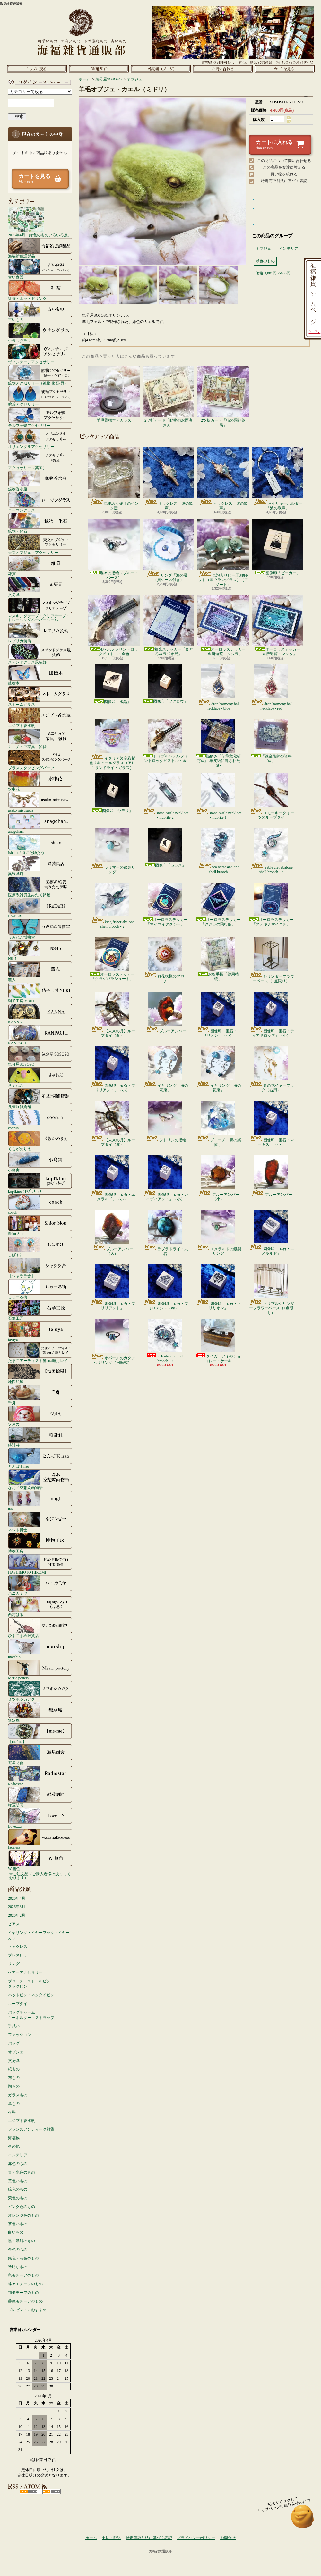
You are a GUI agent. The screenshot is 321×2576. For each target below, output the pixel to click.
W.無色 (40, 1860)
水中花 (40, 781)
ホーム (37, 68)
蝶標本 (40, 675)
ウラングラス (40, 332)
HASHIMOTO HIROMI (40, 1564)
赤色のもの (17, 2163)
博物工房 (40, 1543)
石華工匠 (40, 1310)
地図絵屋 (40, 1373)
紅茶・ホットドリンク (40, 290)
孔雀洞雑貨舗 (40, 1098)
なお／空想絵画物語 (40, 1479)
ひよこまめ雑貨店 (40, 1627)
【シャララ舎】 (40, 1267)
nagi (40, 1500)
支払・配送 (111, 2538)
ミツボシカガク (40, 1691)
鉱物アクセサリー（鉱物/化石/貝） (40, 375)
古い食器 (40, 269)
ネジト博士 (40, 1521)
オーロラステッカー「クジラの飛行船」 (218, 904)
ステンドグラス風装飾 (40, 654)
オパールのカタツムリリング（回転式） (112, 1342)
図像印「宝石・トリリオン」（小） (218, 1015)
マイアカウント (38, 82)
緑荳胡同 (40, 1796)
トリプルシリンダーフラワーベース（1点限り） (271, 1289)
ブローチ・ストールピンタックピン (29, 1984)
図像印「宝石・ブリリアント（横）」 (165, 1287)
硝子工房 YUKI (40, 992)
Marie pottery (40, 1670)
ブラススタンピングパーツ (40, 759)
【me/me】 (40, 1733)
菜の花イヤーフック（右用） (271, 1069)
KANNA (40, 1013)
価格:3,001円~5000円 (273, 273)
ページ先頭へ (302, 2519)
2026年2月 (16, 1915)
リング (14, 1964)
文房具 (40, 586)
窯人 (40, 971)
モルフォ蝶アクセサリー (40, 417)
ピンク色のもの (21, 2206)
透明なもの (17, 2267)
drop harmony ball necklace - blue (218, 687)
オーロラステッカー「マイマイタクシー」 (165, 904)
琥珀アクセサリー (40, 396)
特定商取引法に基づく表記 (284, 181)
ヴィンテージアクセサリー (40, 353)
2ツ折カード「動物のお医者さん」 (168, 396)
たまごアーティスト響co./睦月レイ (40, 1352)
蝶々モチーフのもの (25, 2284)
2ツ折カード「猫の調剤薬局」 (223, 396)
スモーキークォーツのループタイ (271, 796)
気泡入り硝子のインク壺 (114, 478)
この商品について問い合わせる (284, 160)
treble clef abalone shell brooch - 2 (271, 851)
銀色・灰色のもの (23, 2258)
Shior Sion (40, 1225)
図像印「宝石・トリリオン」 (218, 1287)
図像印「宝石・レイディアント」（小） (165, 1178)
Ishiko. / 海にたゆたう (40, 844)
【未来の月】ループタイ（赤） (112, 1124)
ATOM (51, 2491)
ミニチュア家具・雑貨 (40, 738)
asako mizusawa (40, 802)
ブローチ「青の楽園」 (218, 1124)
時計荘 (40, 1437)
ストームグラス (40, 696)
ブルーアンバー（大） (112, 1233)
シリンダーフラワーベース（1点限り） (271, 960)
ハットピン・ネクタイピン (31, 1995)
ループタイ (17, 2003)
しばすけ (40, 1246)
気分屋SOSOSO (40, 1056)
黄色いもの (17, 2181)
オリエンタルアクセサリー (40, 438)
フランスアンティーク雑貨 (31, 2129)
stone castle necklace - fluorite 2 (165, 796)
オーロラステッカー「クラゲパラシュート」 (112, 959)
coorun (40, 1119)
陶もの (14, 2086)
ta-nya (40, 1331)
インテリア (17, 2155)
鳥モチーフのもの (23, 2275)
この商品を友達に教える (284, 167)
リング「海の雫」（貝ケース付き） (168, 550)
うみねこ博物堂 (40, 929)
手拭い (14, 2026)
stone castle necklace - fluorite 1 (218, 796)
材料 (12, 2112)
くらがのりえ (40, 1140)
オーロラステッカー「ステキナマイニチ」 (271, 904)
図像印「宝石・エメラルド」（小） (112, 1178)
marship (40, 1648)
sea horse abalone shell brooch (218, 851)
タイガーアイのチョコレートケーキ (218, 1341)
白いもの (15, 2232)
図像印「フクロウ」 (165, 684)
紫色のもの (17, 2198)
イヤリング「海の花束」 (165, 1069)
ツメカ (40, 1416)
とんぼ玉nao (40, 1458)
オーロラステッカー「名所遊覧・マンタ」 (277, 625)
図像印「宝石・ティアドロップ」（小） (271, 1015)
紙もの (14, 2069)
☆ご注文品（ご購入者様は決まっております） (40, 1876)
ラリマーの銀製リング (112, 851)
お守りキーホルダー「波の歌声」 (277, 478)
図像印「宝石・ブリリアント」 (112, 1287)
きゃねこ (40, 1077)
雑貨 (40, 565)
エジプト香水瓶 (40, 717)
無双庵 (40, 1712)
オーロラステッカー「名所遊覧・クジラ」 (223, 625)
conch (40, 1204)
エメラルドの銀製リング (218, 1233)
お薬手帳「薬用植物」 (218, 959)
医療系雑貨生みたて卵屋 (40, 886)
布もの (14, 2077)
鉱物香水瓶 (40, 480)
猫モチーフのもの (23, 2292)
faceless (40, 1839)
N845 (40, 950)
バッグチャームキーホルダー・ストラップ (31, 2015)
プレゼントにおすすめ (27, 2310)
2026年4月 (16, 1898)
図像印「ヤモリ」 (112, 793)
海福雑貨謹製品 (40, 248)
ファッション (19, 2034)
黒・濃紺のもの (21, 2241)
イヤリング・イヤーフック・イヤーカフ (39, 1935)
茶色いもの (17, 2224)
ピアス (14, 1924)
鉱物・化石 (40, 523)
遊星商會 (40, 1754)
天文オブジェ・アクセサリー (40, 544)
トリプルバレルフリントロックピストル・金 (165, 741)
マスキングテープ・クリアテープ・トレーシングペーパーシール (40, 609)
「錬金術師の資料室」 (271, 741)
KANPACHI (40, 1035)
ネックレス (17, 1946)
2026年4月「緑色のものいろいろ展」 (40, 222)
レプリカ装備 (40, 632)
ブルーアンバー (165, 1012)
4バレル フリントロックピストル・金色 (114, 625)
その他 (14, 2146)
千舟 (40, 1394)
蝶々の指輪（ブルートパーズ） (114, 549)
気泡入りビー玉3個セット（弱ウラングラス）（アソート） (223, 553)
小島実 (40, 1162)
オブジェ (15, 2052)
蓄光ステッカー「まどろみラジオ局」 (168, 625)
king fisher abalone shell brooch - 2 (112, 906)
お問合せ (223, 68)
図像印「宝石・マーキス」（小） (271, 1124)
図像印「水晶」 (112, 684)
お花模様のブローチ (165, 960)
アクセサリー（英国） (40, 459)
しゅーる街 (40, 1289)
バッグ (14, 2043)
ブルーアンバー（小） (218, 1178)
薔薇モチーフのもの (25, 2301)
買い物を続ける (284, 174)
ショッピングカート (285, 68)
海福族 (14, 2138)
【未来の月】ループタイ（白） (112, 1015)
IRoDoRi (40, 908)
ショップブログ (161, 68)
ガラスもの (17, 2095)
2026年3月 (16, 1907)
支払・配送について (99, 68)
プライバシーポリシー (196, 2538)
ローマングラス (40, 502)
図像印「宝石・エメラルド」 (271, 1233)
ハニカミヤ (40, 1585)
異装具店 (40, 865)
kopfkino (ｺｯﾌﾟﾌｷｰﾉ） (40, 1183)
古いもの (40, 311)
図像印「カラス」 (165, 847)
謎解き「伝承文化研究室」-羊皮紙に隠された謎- (218, 743)
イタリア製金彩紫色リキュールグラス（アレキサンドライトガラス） (112, 744)
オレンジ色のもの (23, 2215)
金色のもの (17, 2249)
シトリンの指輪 (165, 1121)
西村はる (40, 1606)
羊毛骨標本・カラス (114, 394)
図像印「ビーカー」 (277, 547)
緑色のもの (17, 2189)
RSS (29, 2491)
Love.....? (40, 1818)
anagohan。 (40, 823)
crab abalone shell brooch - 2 (165, 1341)
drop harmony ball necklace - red (271, 687)
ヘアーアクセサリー (25, 1972)
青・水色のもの (21, 2172)
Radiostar (40, 1775)
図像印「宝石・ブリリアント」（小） (112, 1069)
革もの (14, 2103)
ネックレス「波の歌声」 (168, 478)
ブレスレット (19, 1955)
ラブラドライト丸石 (165, 1233)
